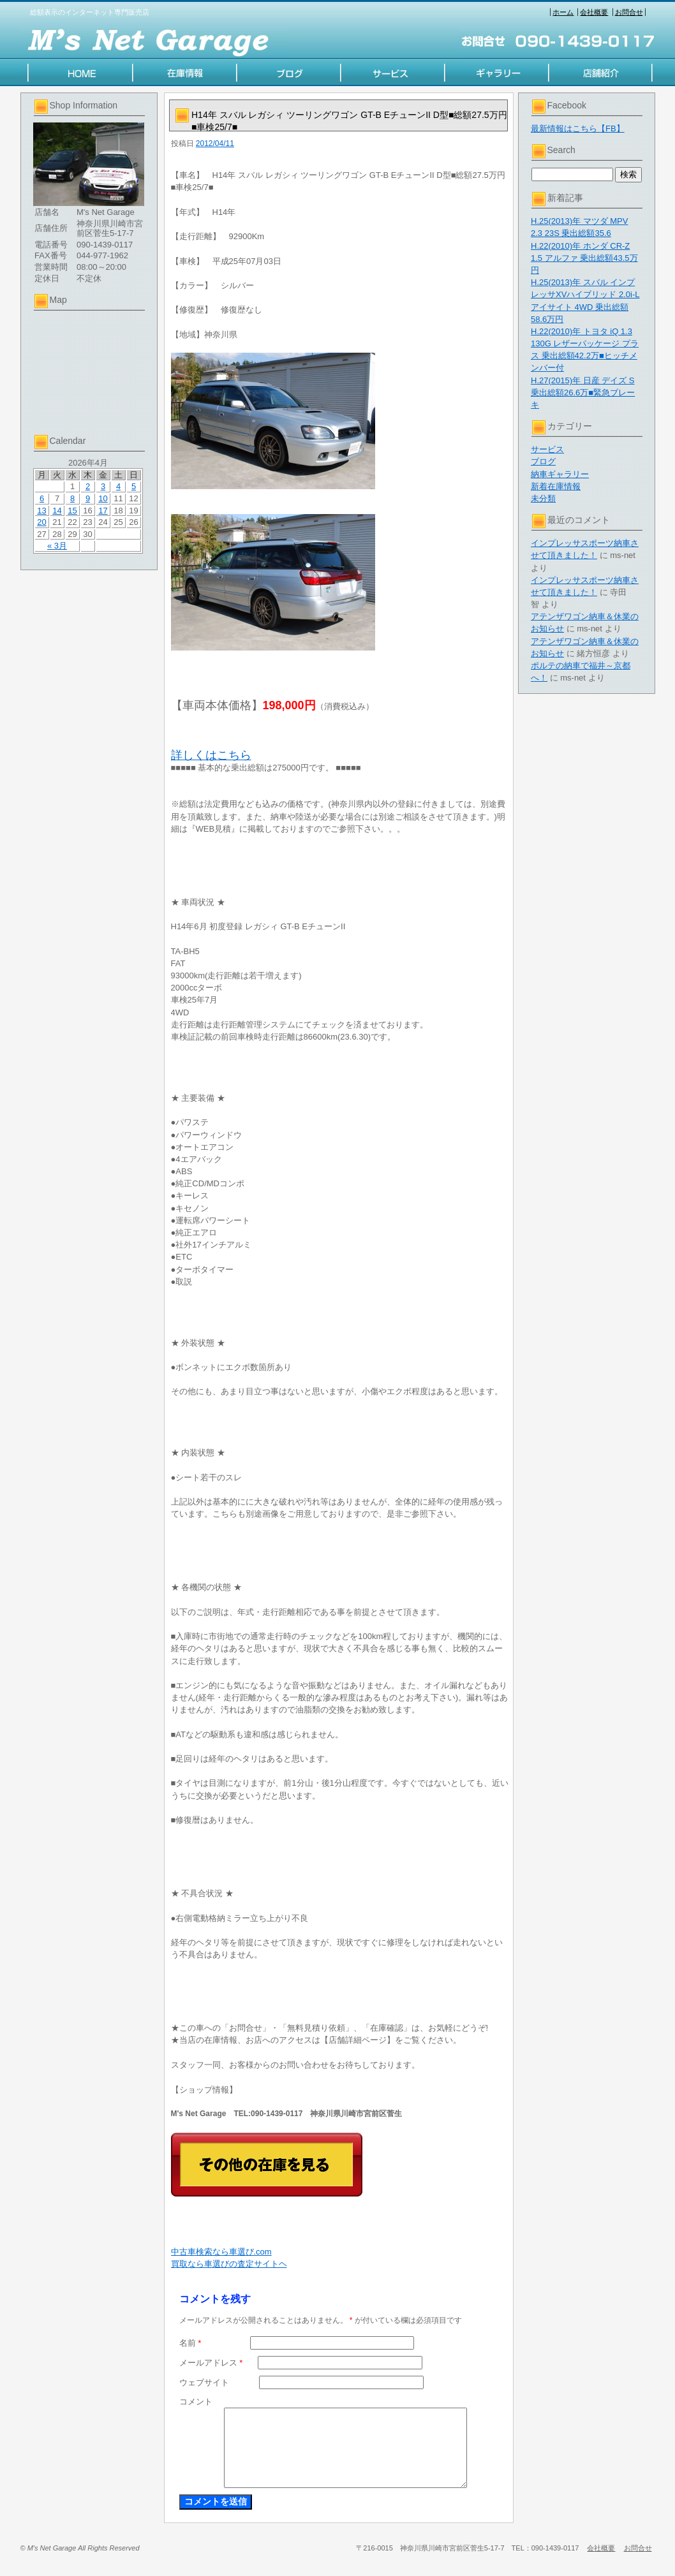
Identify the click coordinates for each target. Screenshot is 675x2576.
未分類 (543, 498)
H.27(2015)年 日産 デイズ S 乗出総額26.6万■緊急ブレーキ (583, 392)
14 (56, 510)
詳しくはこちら (211, 755)
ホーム (563, 12)
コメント (195, 2401)
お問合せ (629, 12)
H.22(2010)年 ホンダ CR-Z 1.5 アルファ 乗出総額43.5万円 (584, 258)
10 (102, 498)
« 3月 (57, 545)
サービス (547, 449)
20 (41, 522)
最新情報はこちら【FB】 (578, 128)
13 (41, 510)
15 (72, 510)
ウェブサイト (204, 2382)
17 (102, 510)
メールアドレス (211, 2362)
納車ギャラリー (560, 474)
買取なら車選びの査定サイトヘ (229, 2264)
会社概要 (594, 12)
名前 (190, 2343)
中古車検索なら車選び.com (221, 2251)
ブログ (543, 461)
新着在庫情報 (556, 486)
